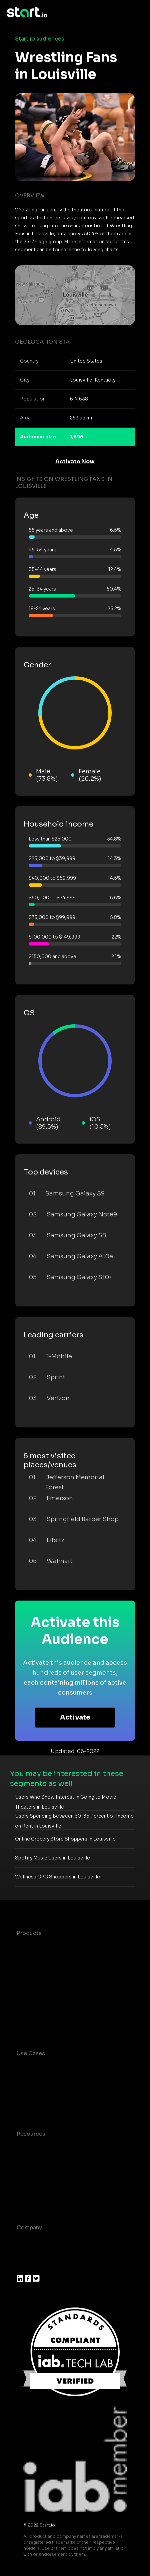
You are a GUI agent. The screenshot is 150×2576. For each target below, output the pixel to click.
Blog (23, 2160)
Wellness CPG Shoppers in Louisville (57, 1877)
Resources (31, 2133)
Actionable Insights (43, 2026)
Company (29, 2227)
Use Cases (31, 2053)
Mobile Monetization (45, 2106)
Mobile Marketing (40, 2093)
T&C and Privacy (38, 2173)
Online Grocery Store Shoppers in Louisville (65, 1839)
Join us (27, 2254)
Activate (75, 1717)
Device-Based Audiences (51, 1959)
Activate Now (75, 461)
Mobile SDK (32, 2012)
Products (29, 1933)
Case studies (34, 2147)
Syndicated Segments (46, 1986)
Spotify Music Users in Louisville (52, 1858)
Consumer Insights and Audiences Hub (69, 2066)
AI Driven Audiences (44, 1972)
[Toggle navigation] (138, 12)
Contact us (32, 2187)
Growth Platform (39, 1999)
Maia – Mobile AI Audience (52, 1946)
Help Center (33, 2200)
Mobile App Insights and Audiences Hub (71, 2079)
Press (24, 2267)
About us (29, 2240)
